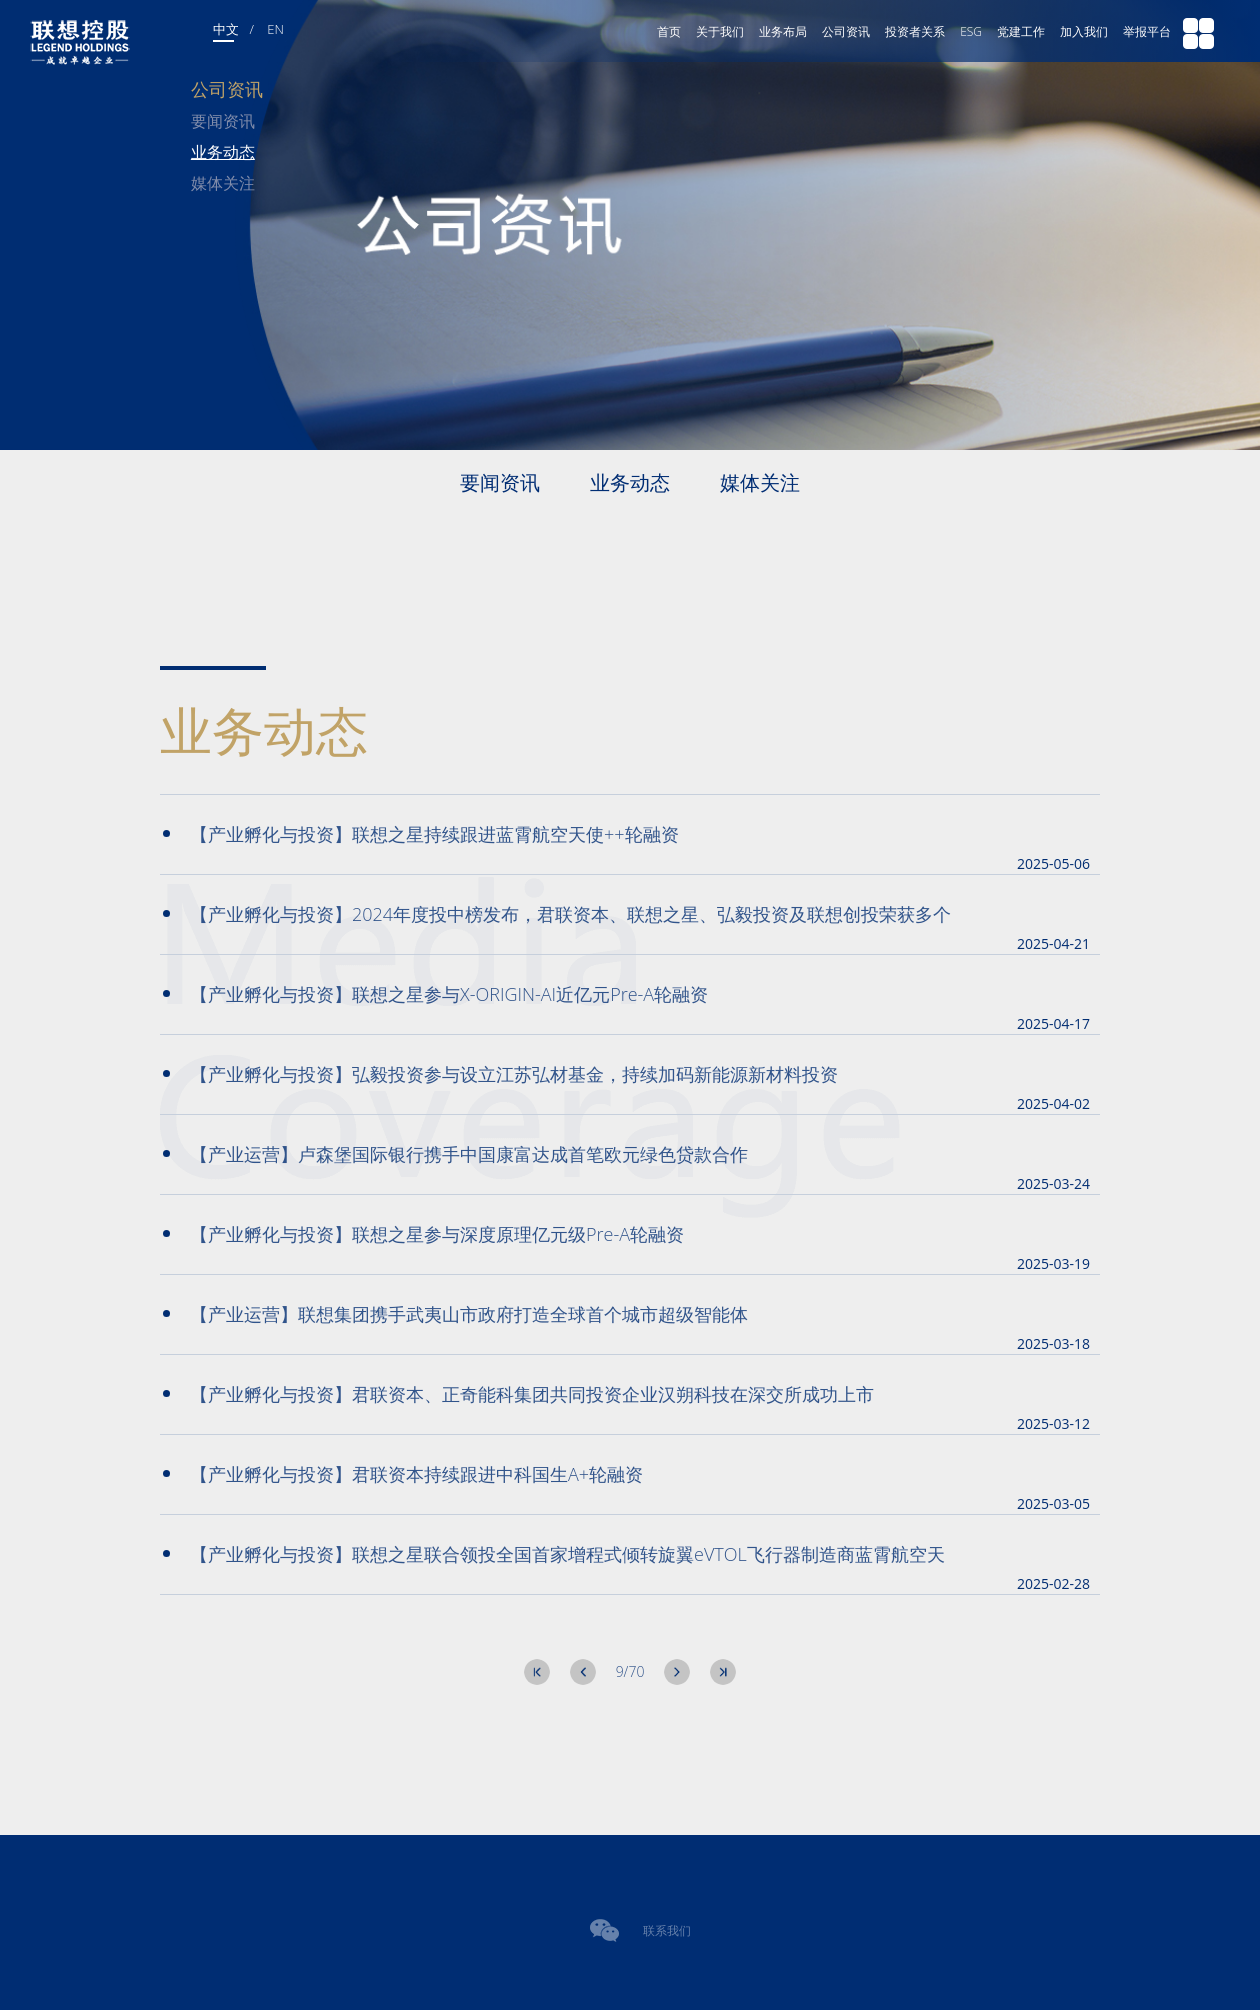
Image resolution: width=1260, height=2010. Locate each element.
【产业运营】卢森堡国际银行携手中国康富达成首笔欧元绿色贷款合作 (455, 1154)
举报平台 (1147, 31)
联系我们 (667, 1930)
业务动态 (223, 152)
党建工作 (1021, 31)
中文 (226, 29)
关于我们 (720, 31)
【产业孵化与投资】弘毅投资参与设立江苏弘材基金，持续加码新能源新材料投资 (500, 1074)
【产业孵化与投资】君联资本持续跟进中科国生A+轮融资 (403, 1474)
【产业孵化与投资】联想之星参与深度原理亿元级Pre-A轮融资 (423, 1234)
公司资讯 (846, 31)
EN (275, 29)
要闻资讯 (223, 121)
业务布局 (783, 31)
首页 (669, 31)
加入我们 (1084, 31)
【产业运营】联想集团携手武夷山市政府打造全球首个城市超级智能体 (455, 1314)
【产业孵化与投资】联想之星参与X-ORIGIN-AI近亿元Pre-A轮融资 (435, 994)
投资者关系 (915, 31)
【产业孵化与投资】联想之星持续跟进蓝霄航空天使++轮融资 (421, 834)
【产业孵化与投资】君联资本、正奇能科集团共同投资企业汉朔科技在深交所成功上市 (518, 1394)
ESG (971, 31)
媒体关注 (223, 183)
